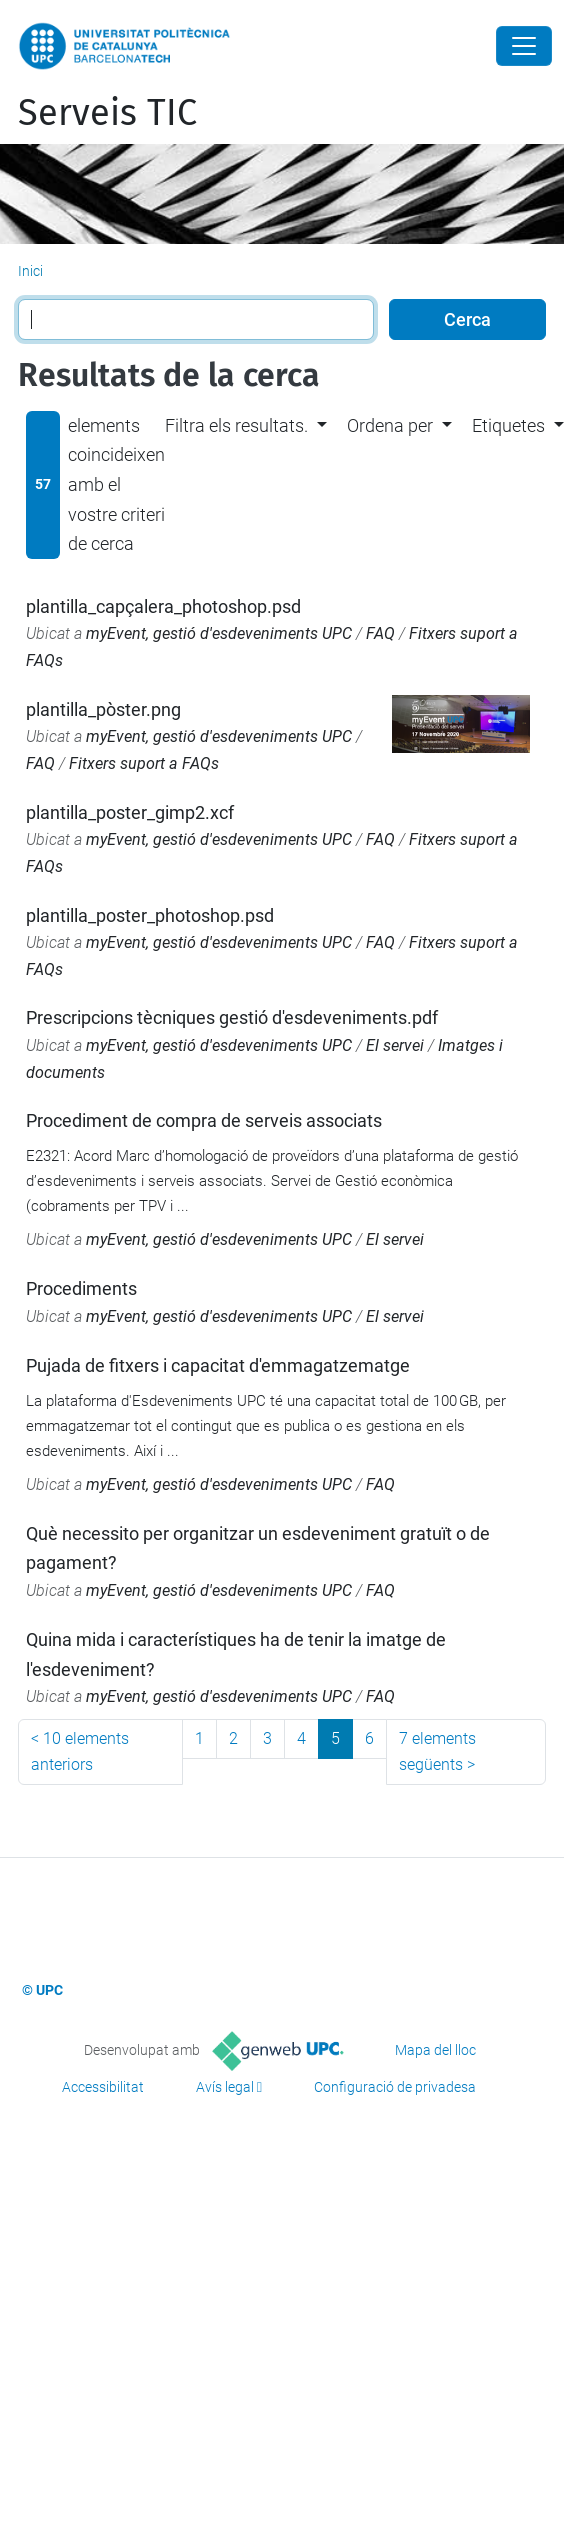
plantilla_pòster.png (103, 709)
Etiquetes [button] (508, 425)
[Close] (524, 46)
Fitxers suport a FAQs (144, 763)
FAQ (380, 633)
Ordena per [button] (390, 425)
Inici (30, 271)
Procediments (81, 1288)
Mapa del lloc (435, 2050)
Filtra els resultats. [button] (236, 425)
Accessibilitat (103, 2087)
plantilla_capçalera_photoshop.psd (163, 606)
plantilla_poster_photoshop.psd (150, 915)
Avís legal (225, 2087)
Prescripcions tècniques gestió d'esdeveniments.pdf (232, 1017)
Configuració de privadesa (395, 2087)
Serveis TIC (107, 113)
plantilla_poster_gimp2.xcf (130, 812)
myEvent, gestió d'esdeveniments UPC (219, 633)
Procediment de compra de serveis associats (204, 1120)
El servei (395, 1045)
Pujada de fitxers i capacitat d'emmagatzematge (218, 1365)
